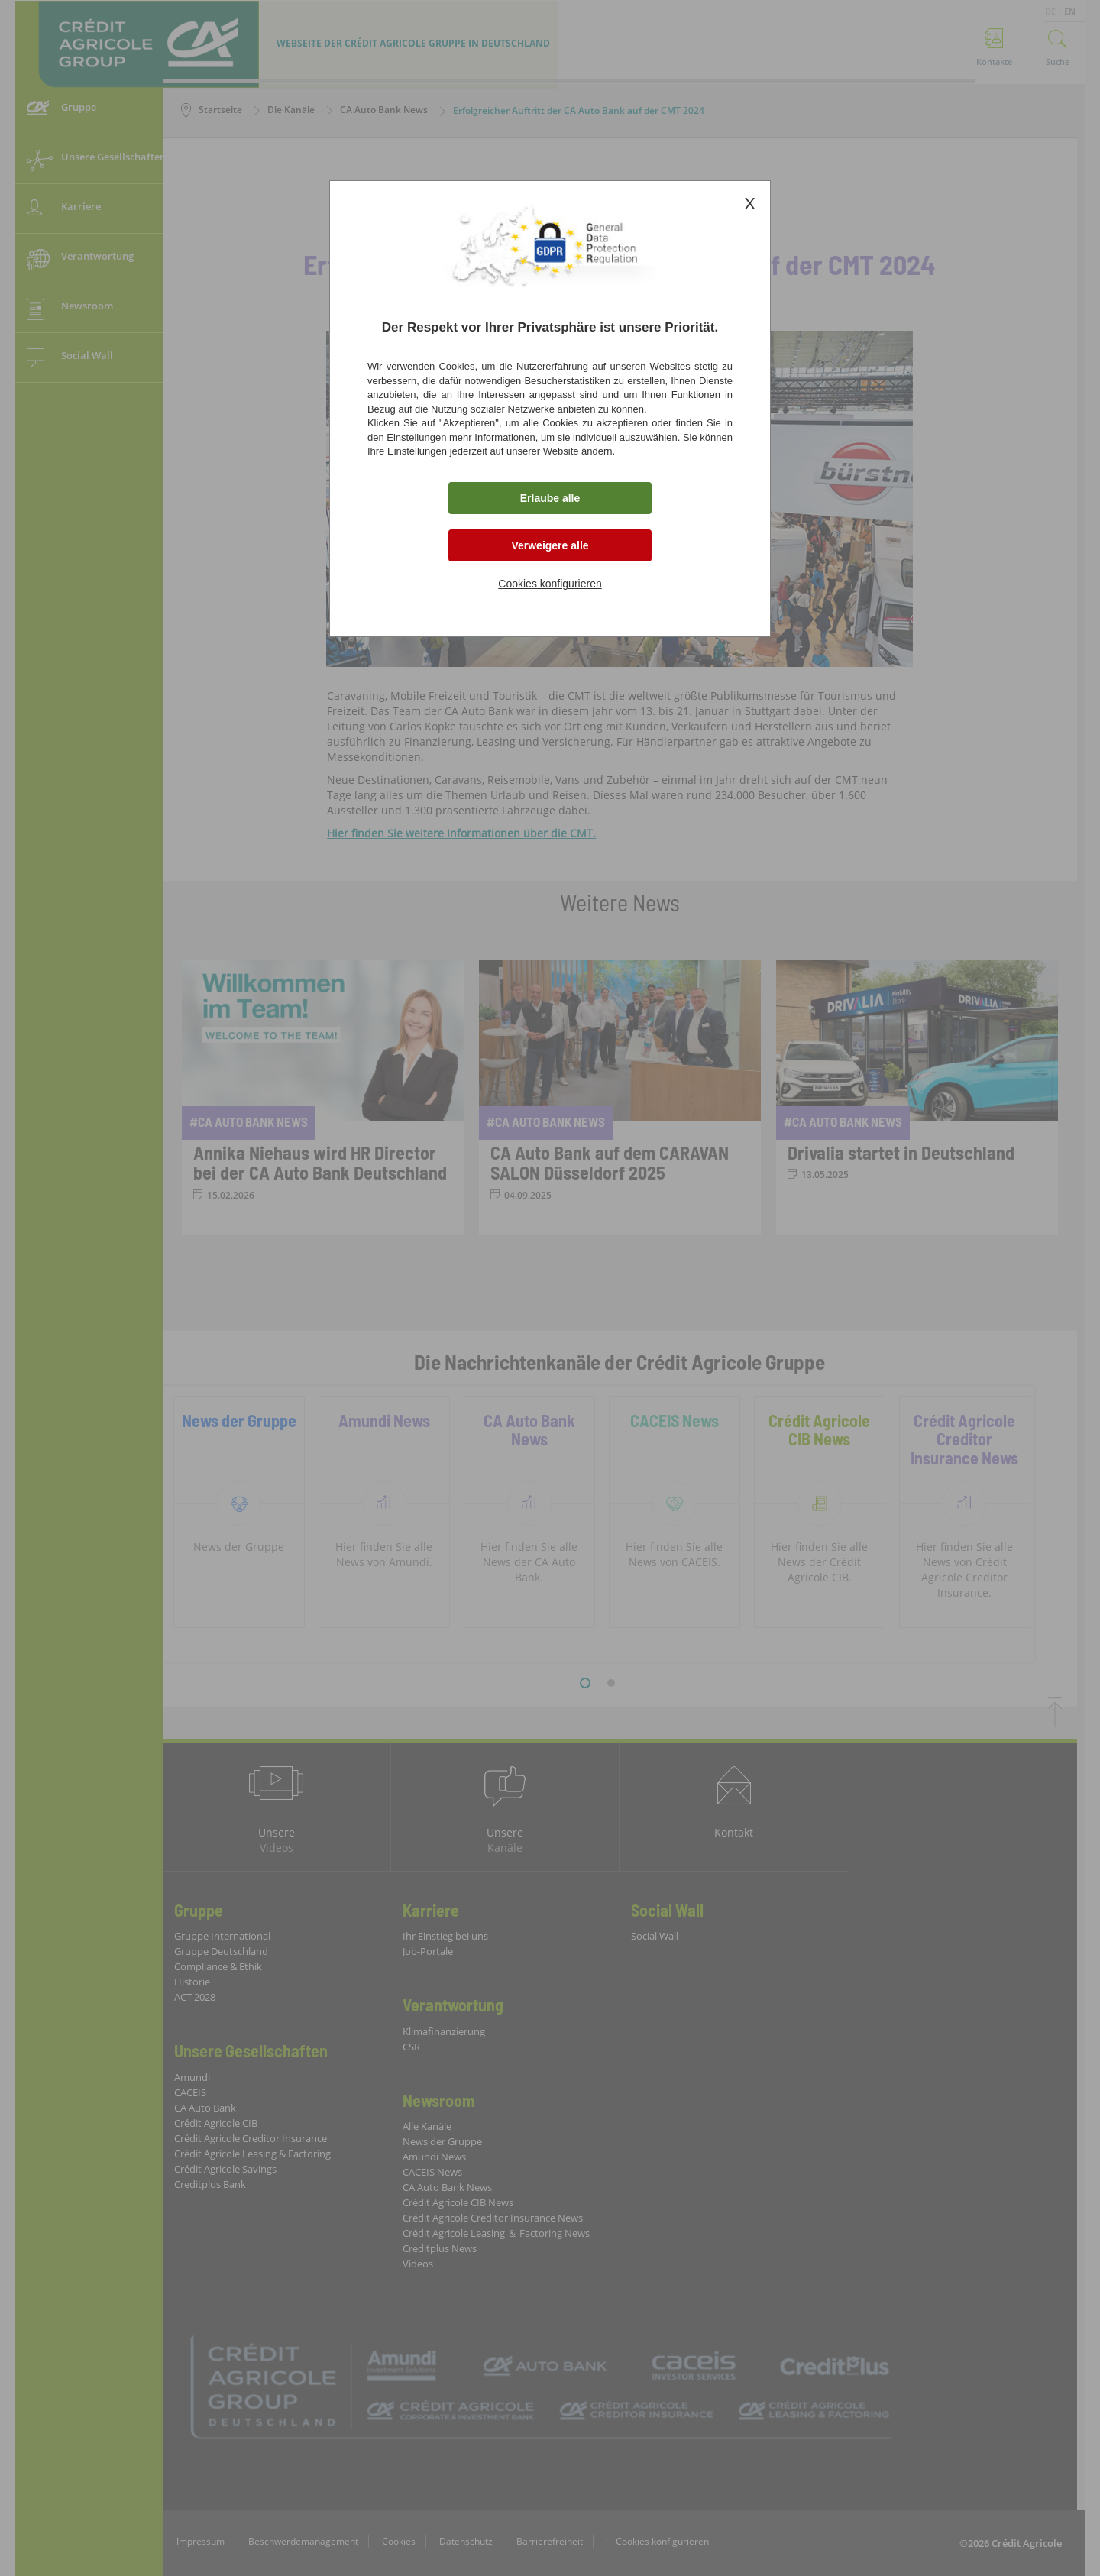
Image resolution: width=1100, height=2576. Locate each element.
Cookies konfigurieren (549, 584)
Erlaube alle (550, 498)
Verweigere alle (549, 545)
